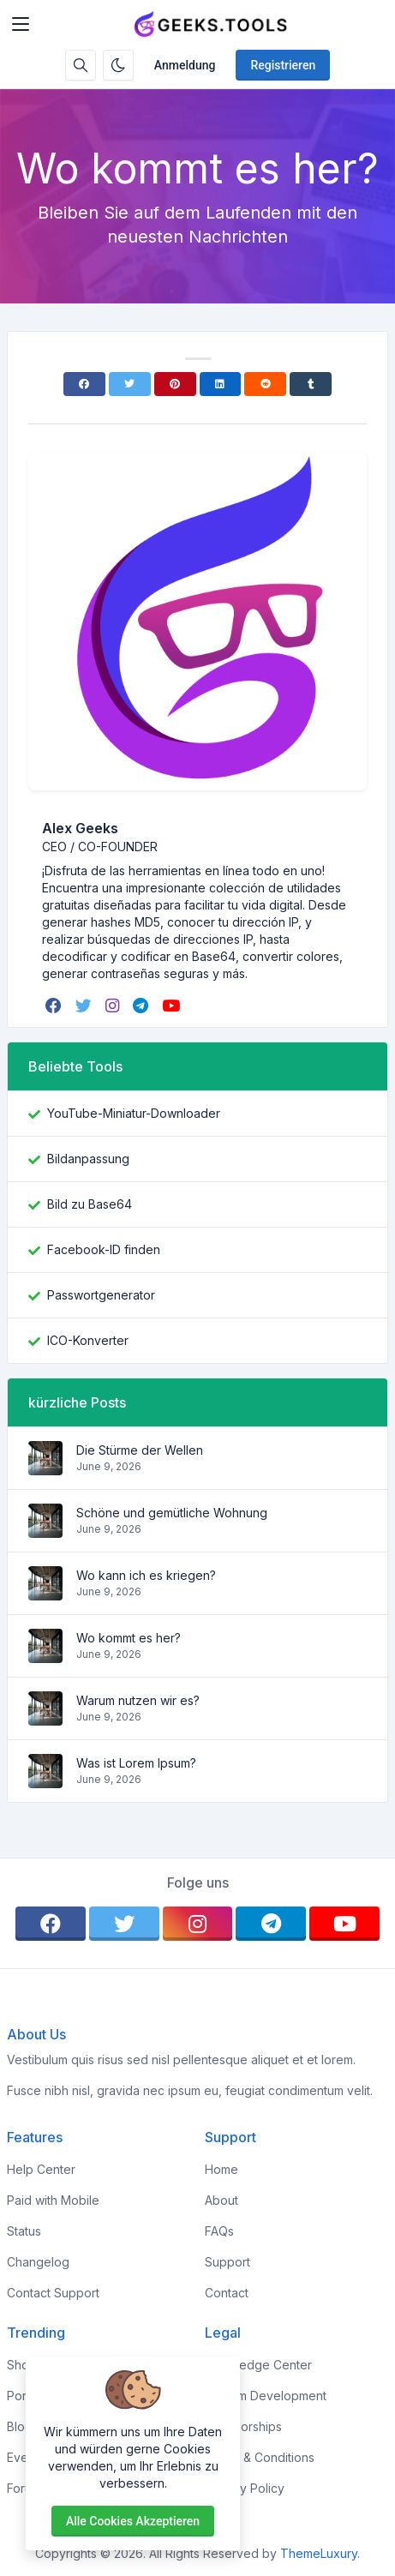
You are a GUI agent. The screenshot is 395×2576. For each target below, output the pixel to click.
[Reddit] (265, 384)
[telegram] (142, 1006)
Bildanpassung (88, 1158)
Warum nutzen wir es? (138, 1700)
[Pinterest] (175, 384)
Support (227, 2262)
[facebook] (55, 1006)
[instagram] (114, 1006)
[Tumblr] (311, 384)
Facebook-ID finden (103, 1249)
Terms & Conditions (259, 2457)
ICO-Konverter (88, 1340)
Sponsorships (243, 2426)
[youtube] (173, 1006)
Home (221, 2169)
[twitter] (85, 1006)
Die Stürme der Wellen (139, 1450)
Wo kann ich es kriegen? (146, 1575)
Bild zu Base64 (89, 1204)
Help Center (41, 2169)
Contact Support (53, 2292)
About (221, 2200)
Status (24, 2231)
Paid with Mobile (53, 2200)
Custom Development (265, 2395)
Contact (226, 2292)
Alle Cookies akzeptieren (133, 2521)
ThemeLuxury (318, 2553)
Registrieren (282, 65)
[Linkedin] (221, 384)
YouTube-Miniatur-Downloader (133, 1113)
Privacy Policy (244, 2488)
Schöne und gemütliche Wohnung (171, 1512)
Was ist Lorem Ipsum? (136, 1763)
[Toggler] (20, 24)
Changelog (38, 2262)
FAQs (219, 2231)
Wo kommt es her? (128, 1637)
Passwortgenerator (101, 1295)
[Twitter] (130, 384)
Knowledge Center (258, 2364)
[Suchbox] (80, 65)
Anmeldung (185, 65)
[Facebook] (84, 384)
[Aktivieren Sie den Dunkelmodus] (118, 65)
